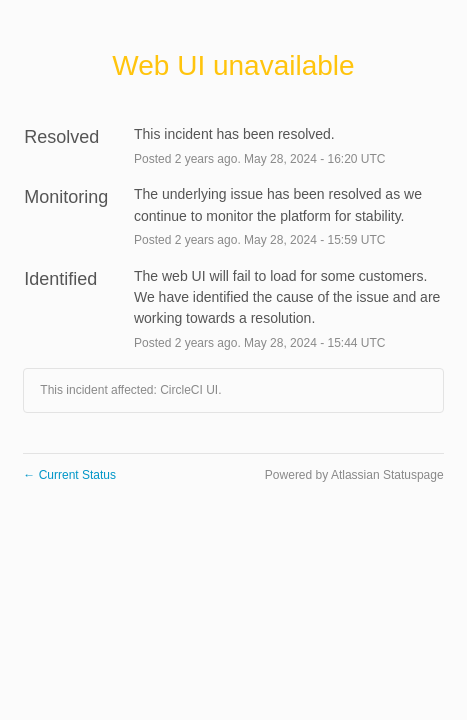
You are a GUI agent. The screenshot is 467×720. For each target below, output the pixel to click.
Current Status (69, 475)
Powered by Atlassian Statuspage (354, 475)
